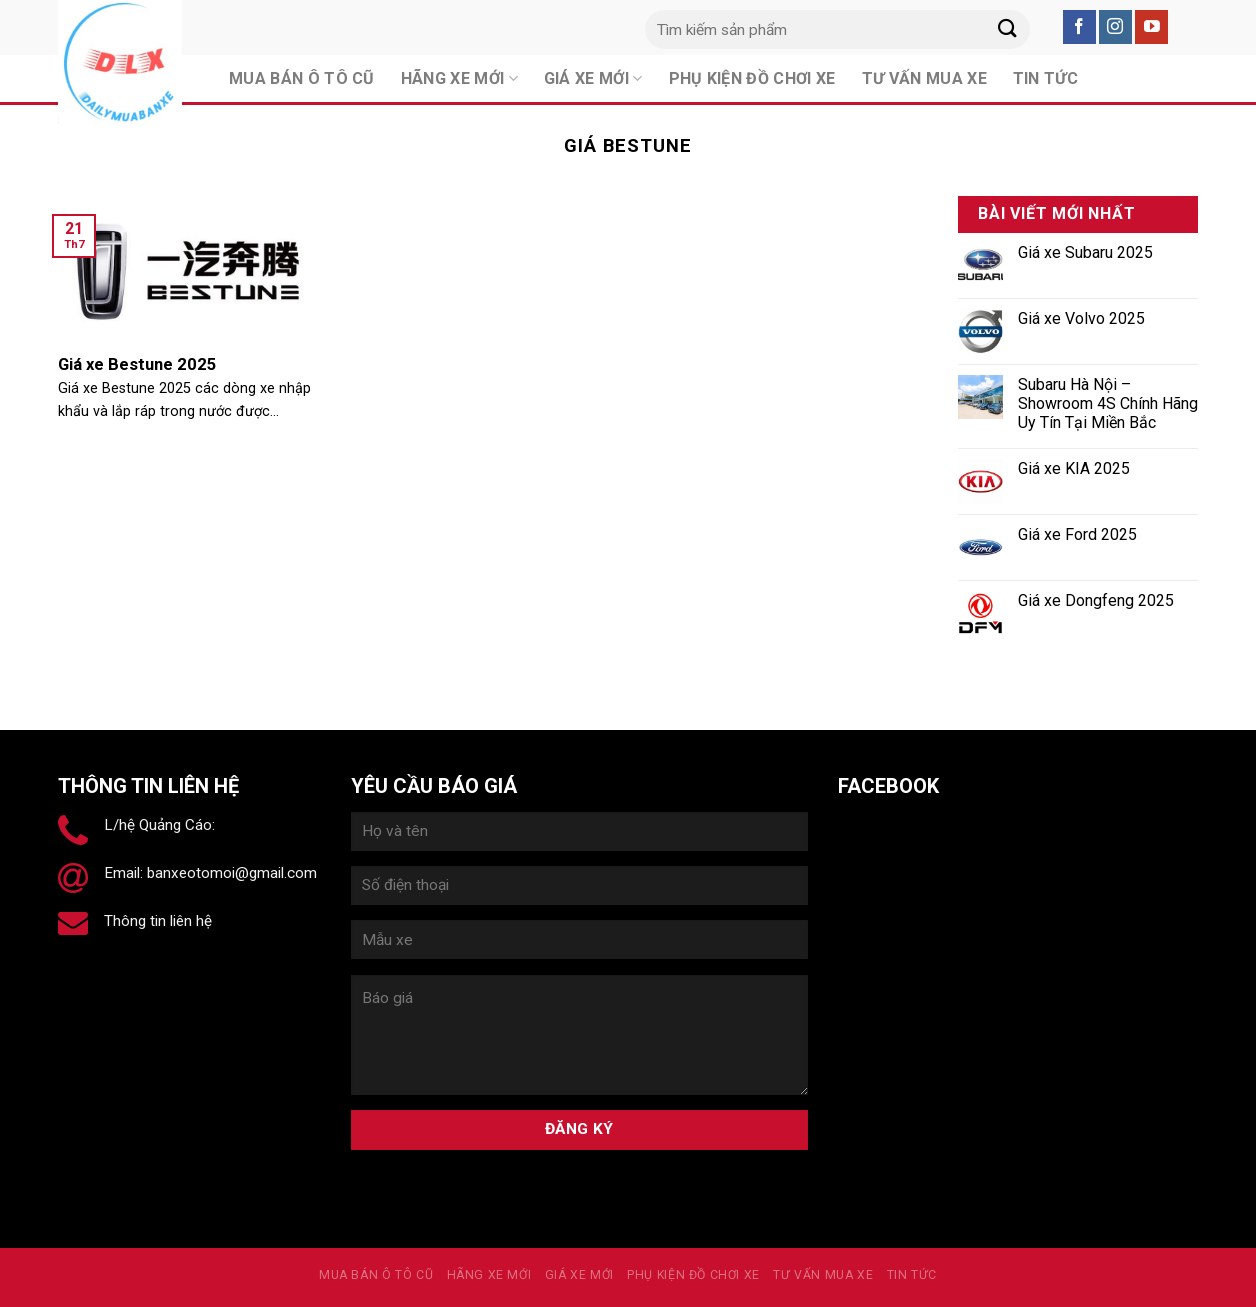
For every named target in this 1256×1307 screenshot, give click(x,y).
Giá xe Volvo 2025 (1081, 318)
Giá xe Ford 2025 (1077, 534)
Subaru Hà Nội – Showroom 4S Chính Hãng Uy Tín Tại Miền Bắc (1108, 403)
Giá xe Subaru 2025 (1085, 252)
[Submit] (1007, 29)
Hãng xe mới (489, 1275)
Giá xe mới (579, 1275)
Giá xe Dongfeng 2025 (1096, 600)
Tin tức (912, 1275)
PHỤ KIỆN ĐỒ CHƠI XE (693, 1275)
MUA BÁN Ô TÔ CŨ (376, 1275)
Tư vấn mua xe (823, 1275)
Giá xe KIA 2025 (1074, 468)
